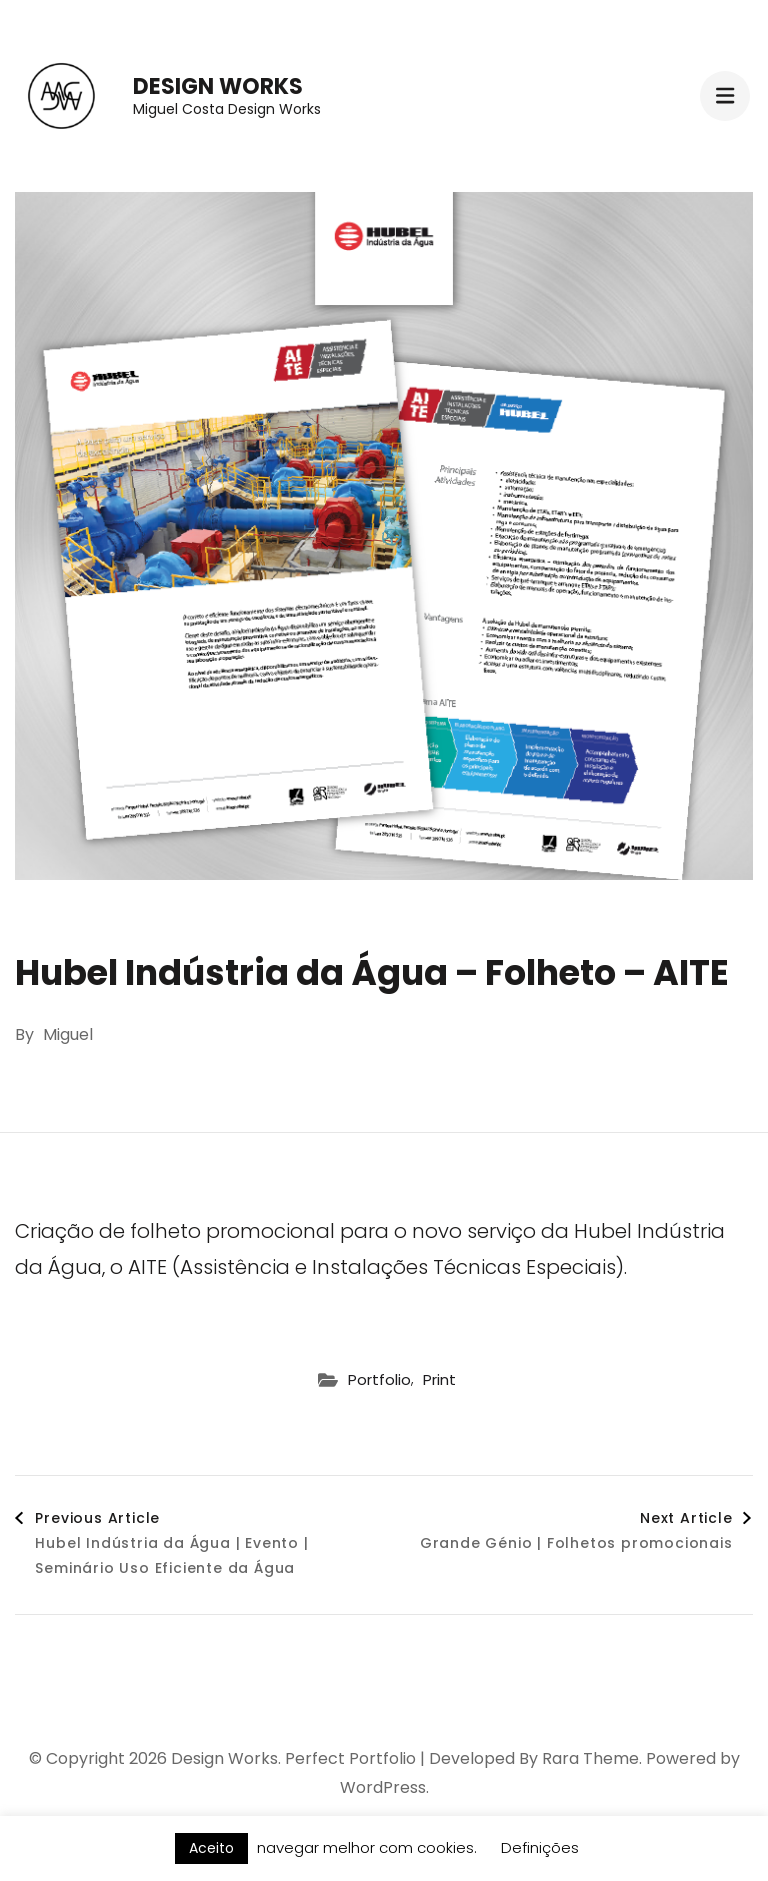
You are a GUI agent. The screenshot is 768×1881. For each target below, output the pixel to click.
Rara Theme (590, 1758)
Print (439, 1379)
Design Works (218, 86)
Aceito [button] (211, 1848)
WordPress (383, 1787)
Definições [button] (540, 1847)
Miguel (68, 1034)
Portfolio (379, 1379)
